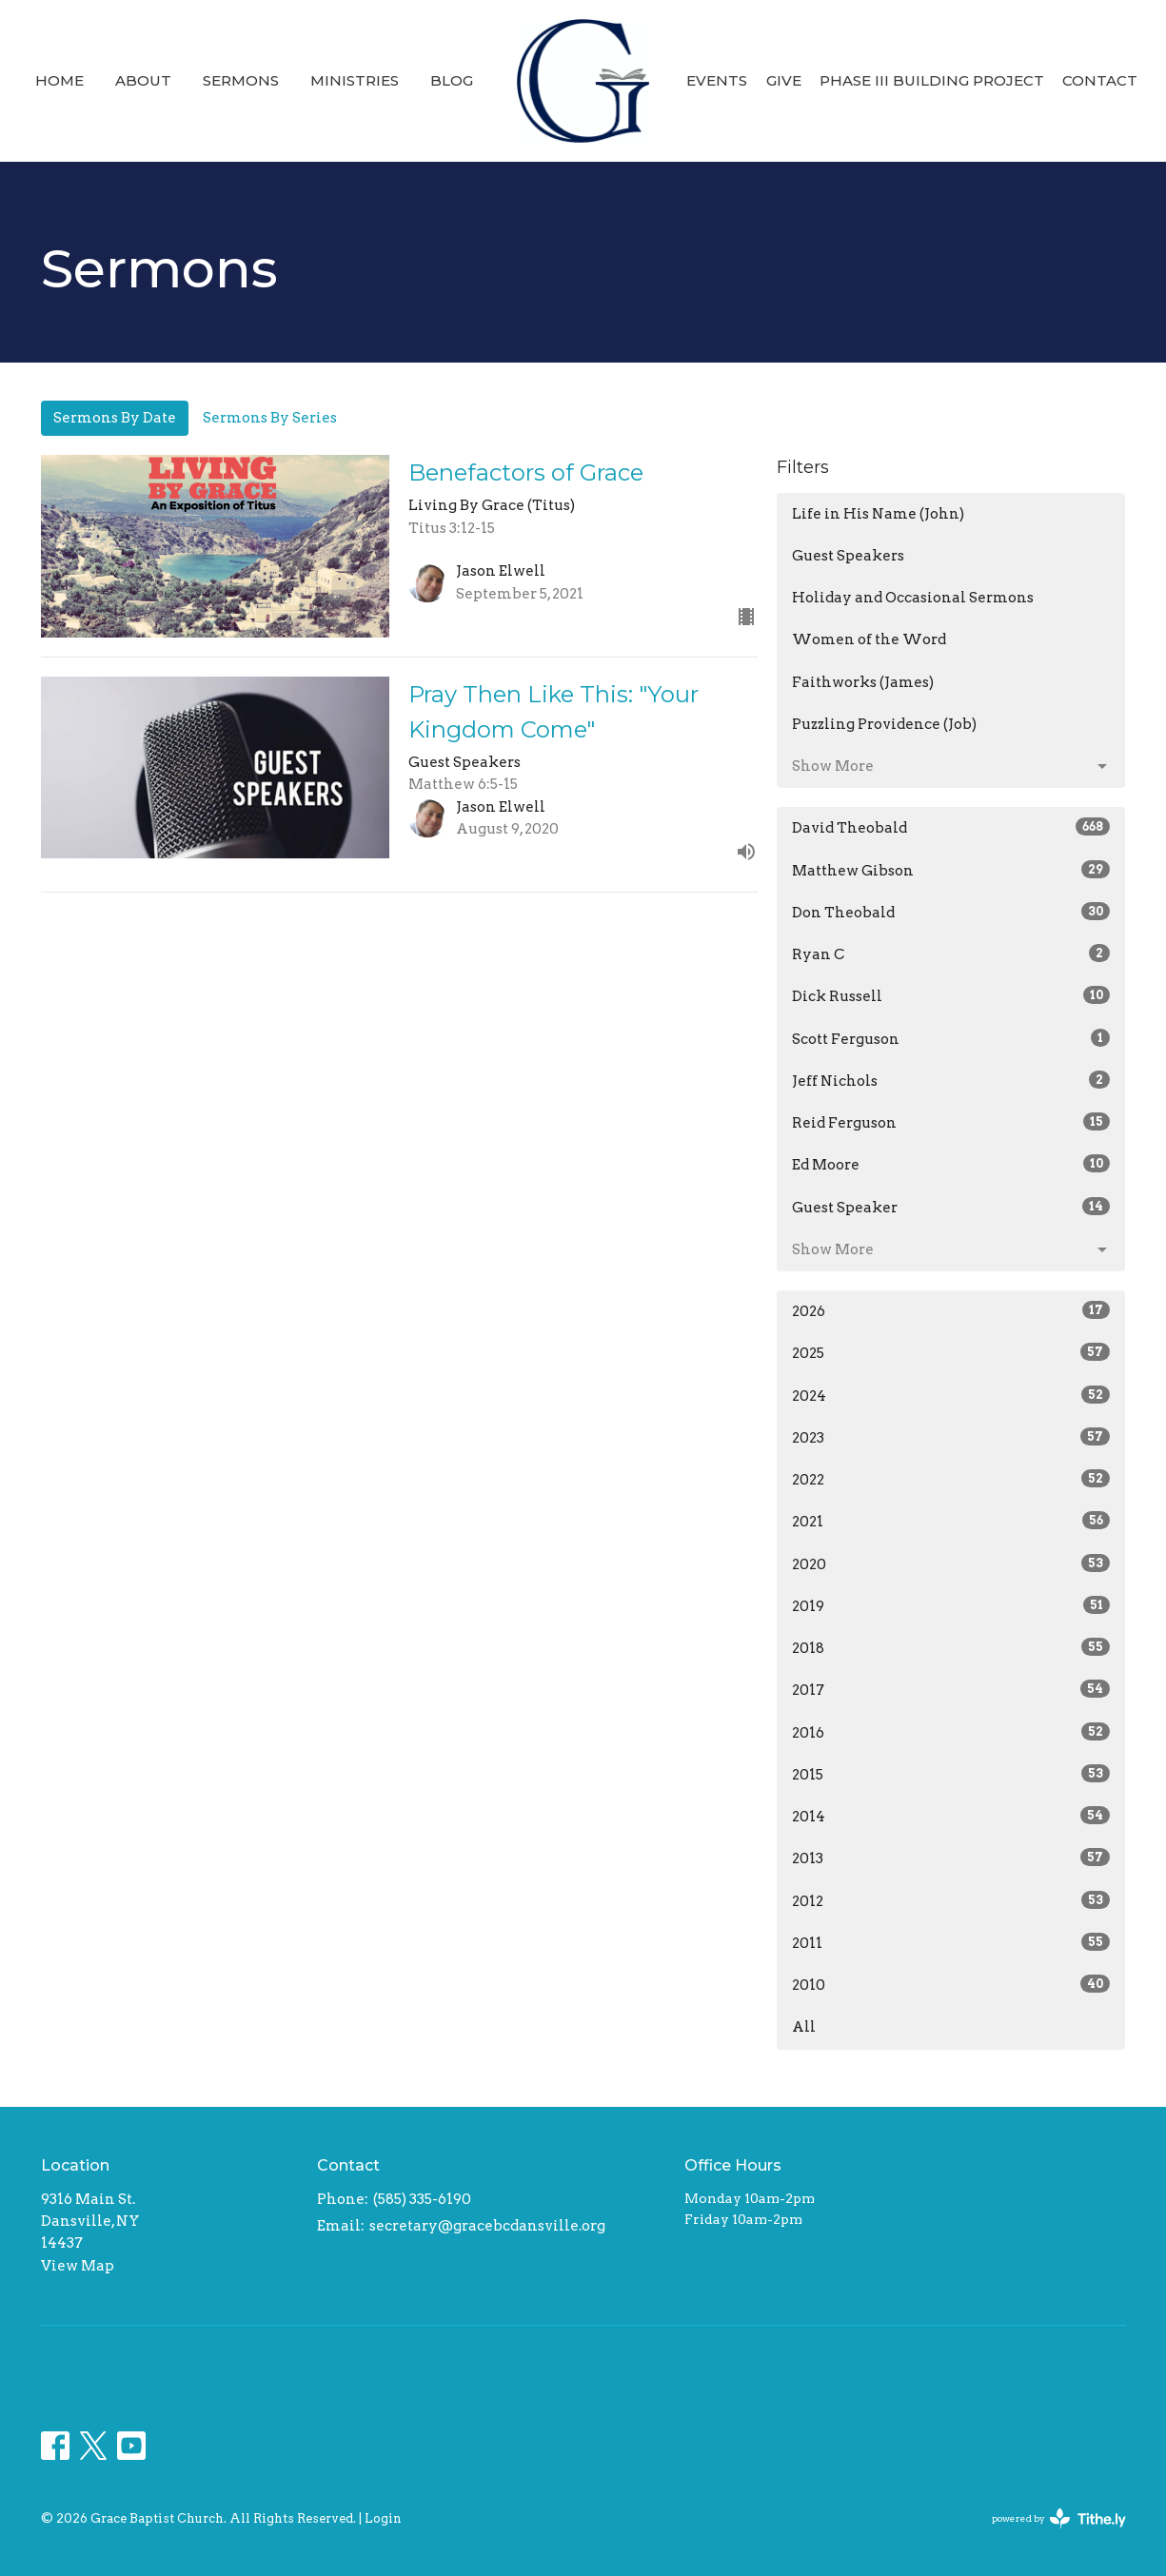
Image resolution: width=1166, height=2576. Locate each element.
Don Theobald (951, 911)
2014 (951, 1815)
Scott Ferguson (951, 1038)
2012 (951, 1900)
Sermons (241, 80)
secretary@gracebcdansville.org (487, 2225)
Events (716, 80)
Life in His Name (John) (878, 513)
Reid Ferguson (951, 1121)
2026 (951, 1310)
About (143, 80)
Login (383, 2518)
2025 (951, 1352)
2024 (951, 1395)
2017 (951, 1689)
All (804, 2026)
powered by (1059, 2518)
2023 (951, 1436)
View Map (77, 2265)
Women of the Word (869, 639)
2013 (951, 1857)
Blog (451, 80)
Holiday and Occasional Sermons (913, 597)
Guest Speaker (951, 1206)
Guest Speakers (848, 555)
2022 (951, 1478)
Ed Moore (951, 1163)
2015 (951, 1773)
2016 (951, 1731)
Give (783, 80)
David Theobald (951, 826)
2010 (951, 1984)
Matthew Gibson (951, 869)
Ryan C (951, 953)
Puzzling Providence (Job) (884, 724)
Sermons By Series (270, 417)
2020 (951, 1563)
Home (59, 80)
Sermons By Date (114, 417)
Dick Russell (951, 995)
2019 (951, 1605)
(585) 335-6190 (422, 2199)
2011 (951, 1942)
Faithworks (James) (863, 682)
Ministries (354, 80)
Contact (1099, 80)
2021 (951, 1520)
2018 (951, 1647)
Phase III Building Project (932, 80)
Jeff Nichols (951, 1080)
